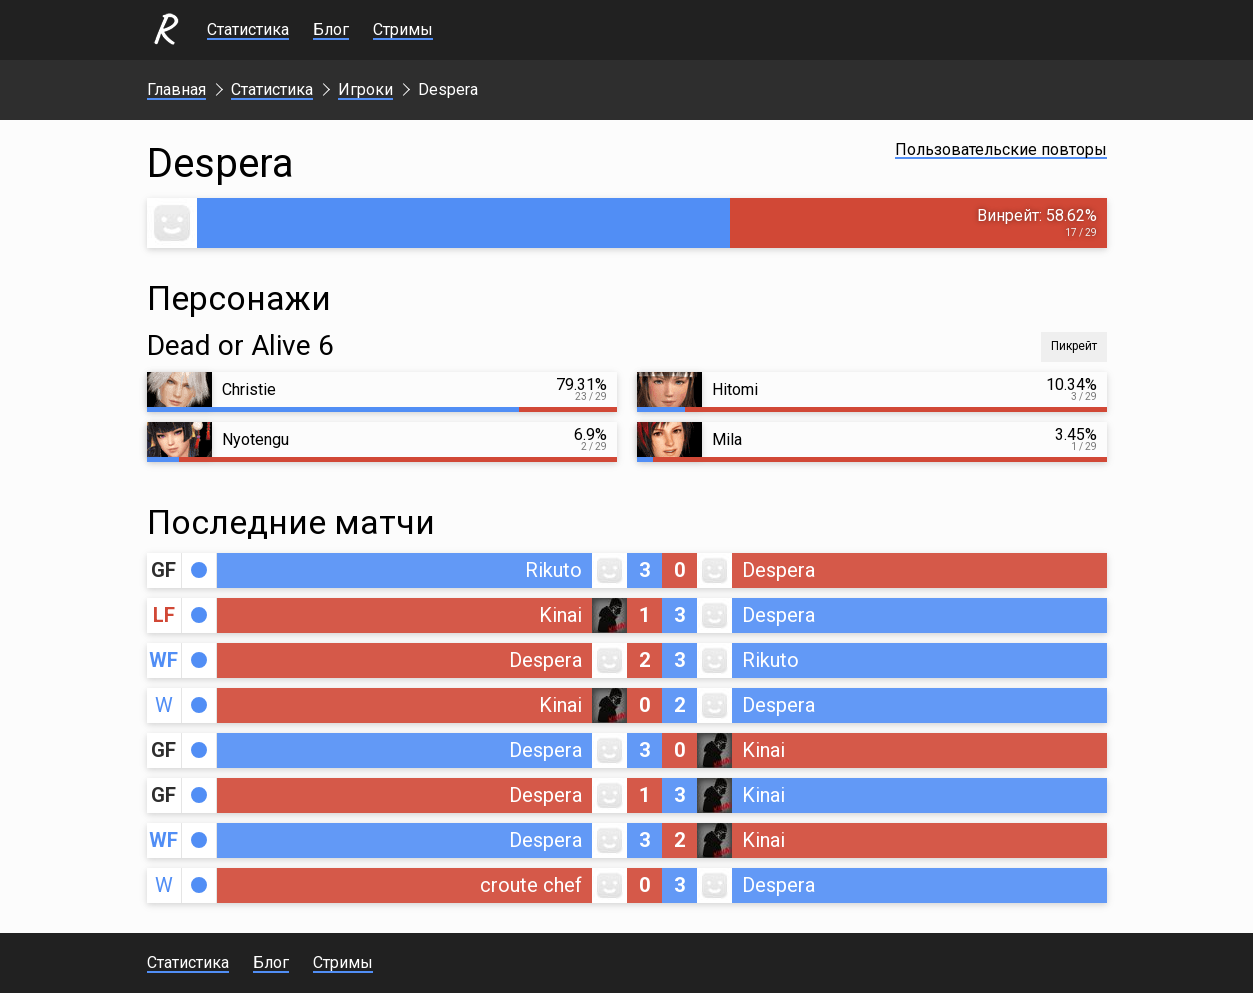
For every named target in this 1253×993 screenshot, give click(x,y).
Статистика (248, 29)
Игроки (365, 89)
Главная (176, 89)
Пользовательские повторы (1001, 149)
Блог (331, 29)
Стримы (403, 29)
